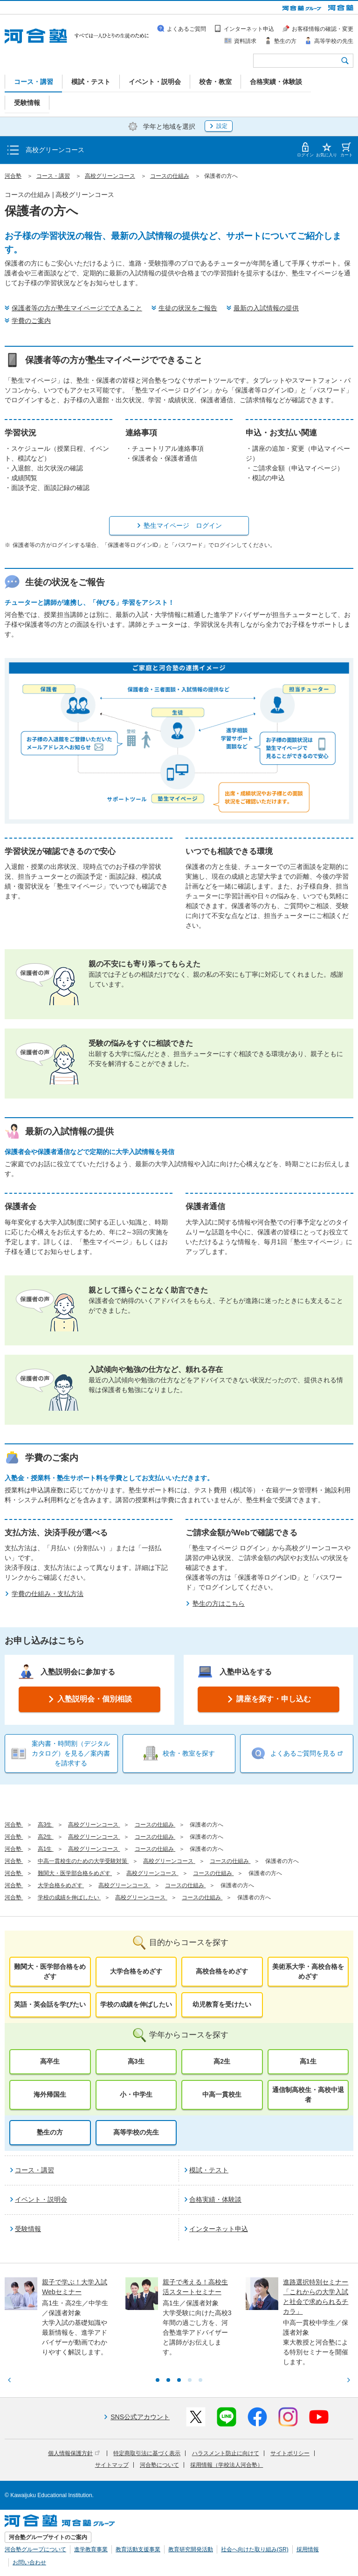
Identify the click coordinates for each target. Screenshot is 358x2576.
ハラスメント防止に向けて (225, 2453)
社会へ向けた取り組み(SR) (255, 2549)
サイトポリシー (290, 2453)
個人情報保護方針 (74, 2453)
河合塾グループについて (35, 2549)
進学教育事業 (91, 2549)
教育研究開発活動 (190, 2549)
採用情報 (307, 2549)
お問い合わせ (29, 2562)
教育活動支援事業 (138, 2549)
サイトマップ (112, 2465)
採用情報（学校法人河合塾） (226, 2465)
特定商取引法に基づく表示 (146, 2453)
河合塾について (159, 2465)
